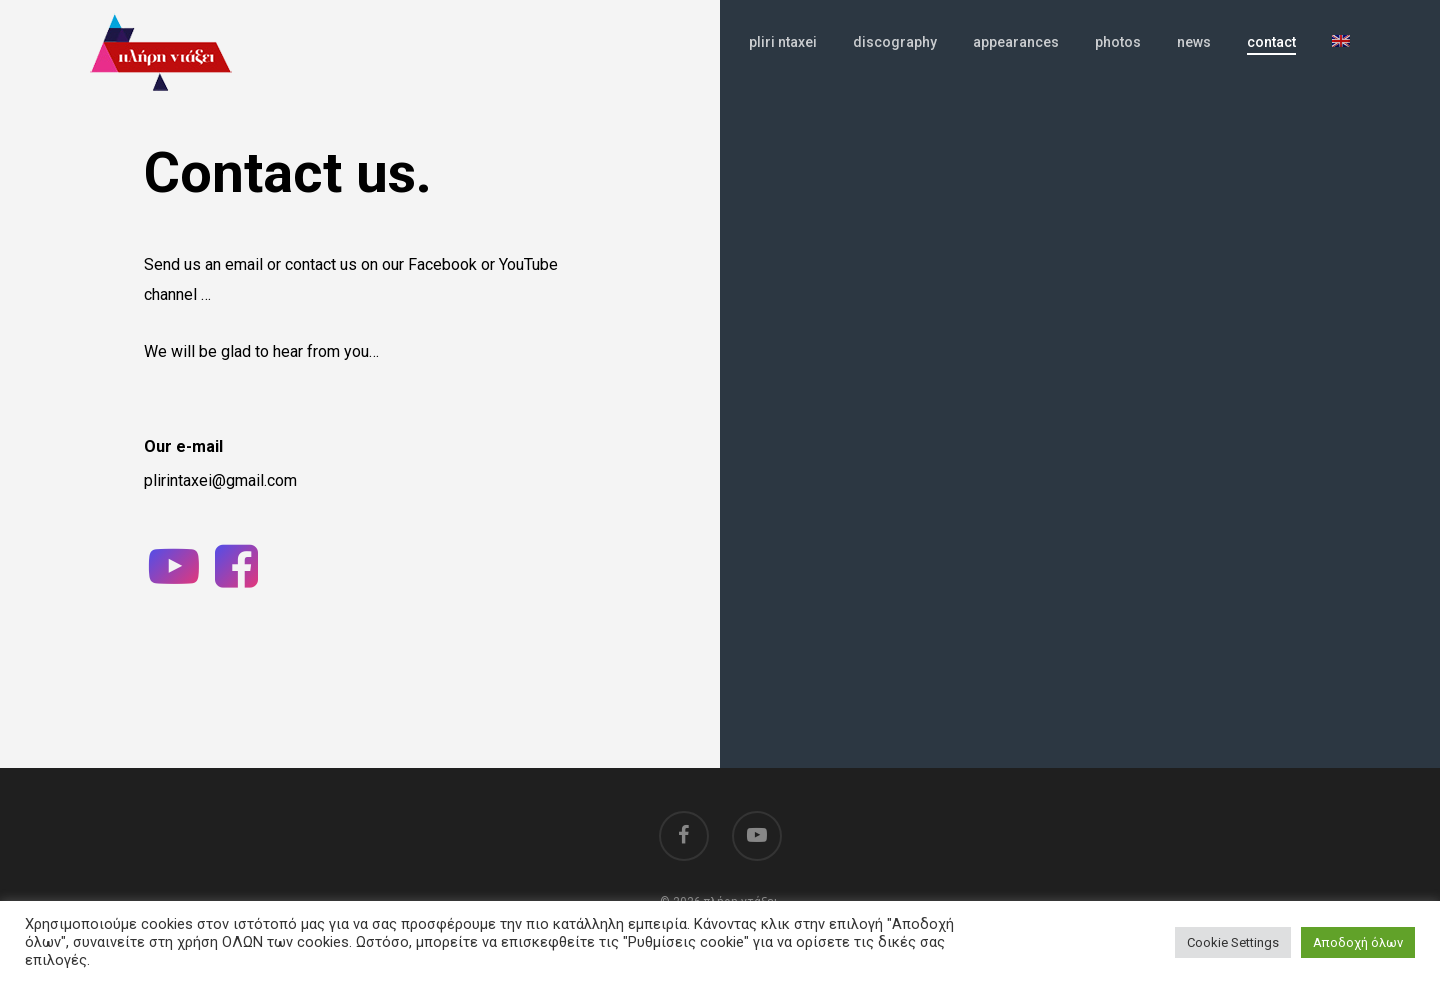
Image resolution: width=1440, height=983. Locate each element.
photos (1118, 61)
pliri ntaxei (783, 61)
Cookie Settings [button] (1233, 942)
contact (1271, 61)
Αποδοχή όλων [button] (1358, 942)
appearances (1016, 61)
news (1194, 61)
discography (895, 61)
